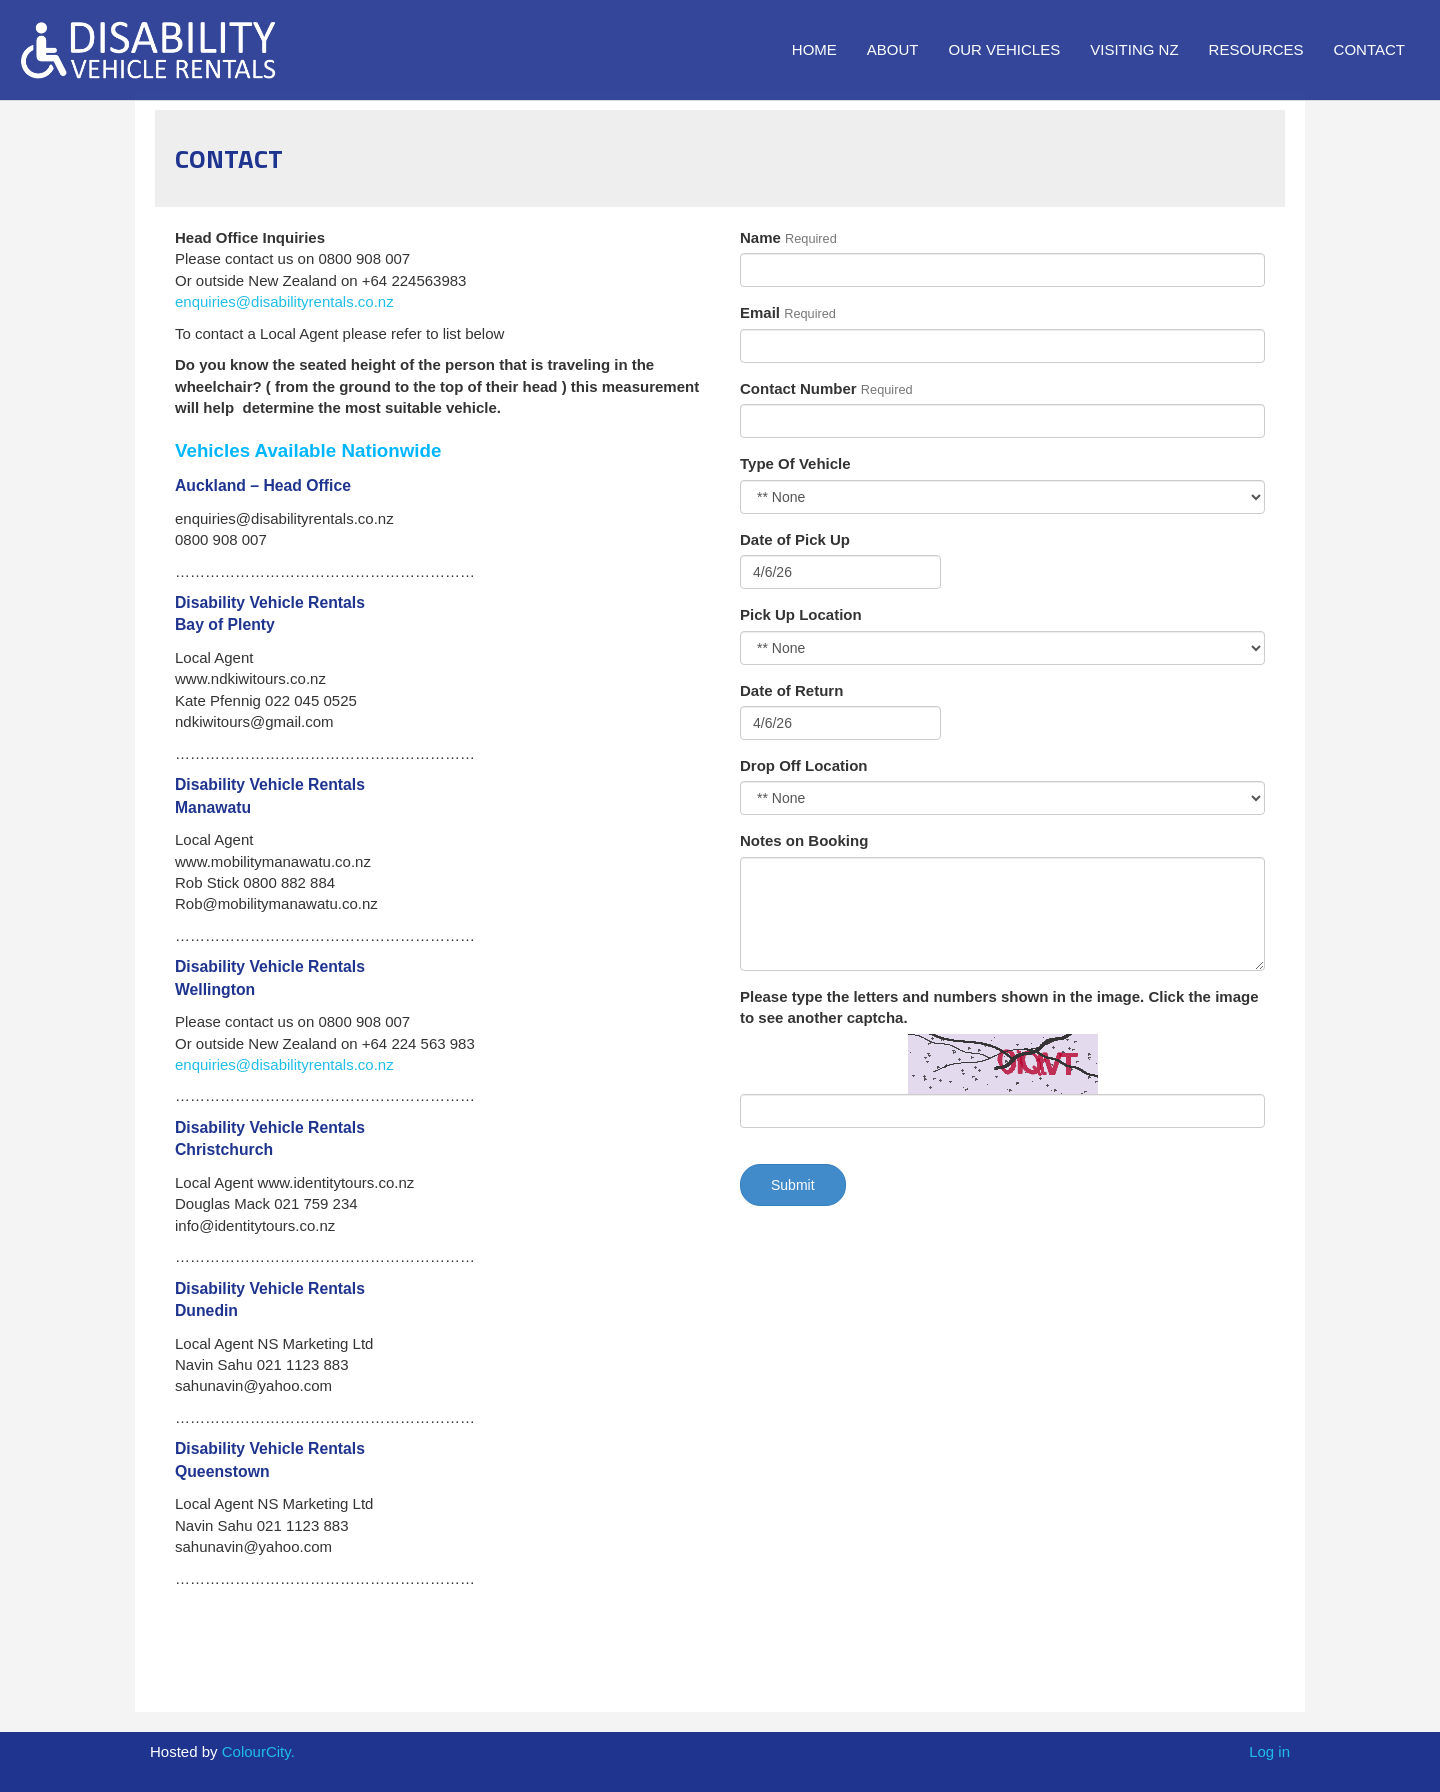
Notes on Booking (804, 840)
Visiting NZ (1134, 49)
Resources (1256, 49)
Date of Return (791, 690)
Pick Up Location (801, 614)
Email (760, 312)
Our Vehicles (1005, 49)
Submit (793, 1185)
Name (760, 237)
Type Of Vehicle (795, 463)
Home (814, 49)
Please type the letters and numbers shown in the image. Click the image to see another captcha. (999, 1007)
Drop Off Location (804, 765)
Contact (1369, 49)
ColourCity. (258, 1751)
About (893, 49)
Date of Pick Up (795, 539)
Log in (1269, 1751)
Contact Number (798, 388)
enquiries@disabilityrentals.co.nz (284, 301)
